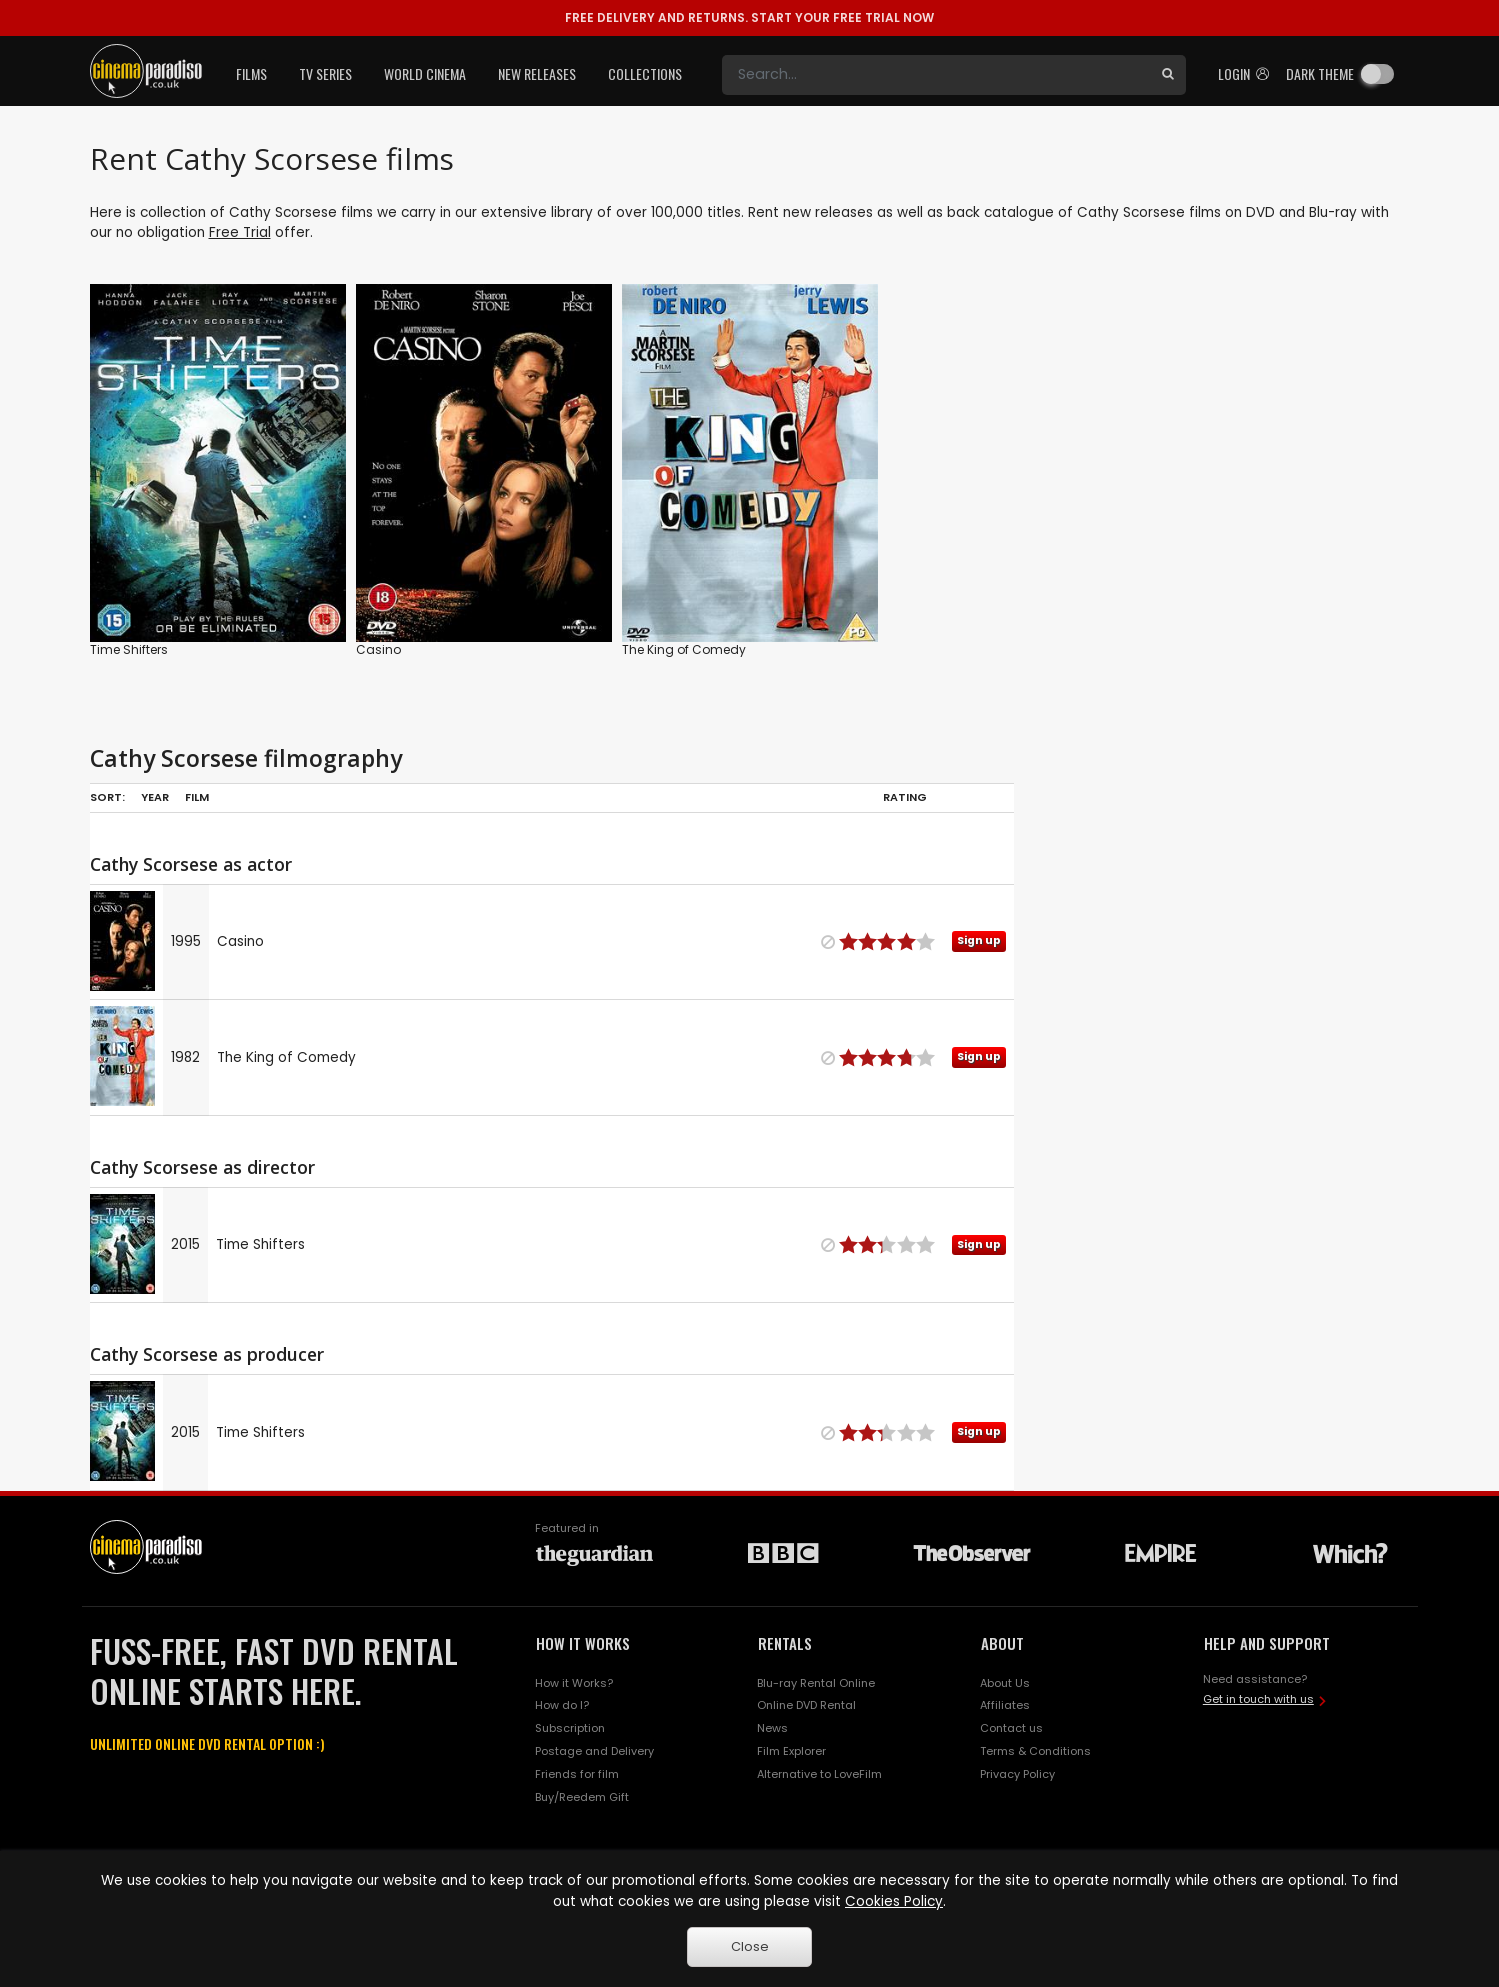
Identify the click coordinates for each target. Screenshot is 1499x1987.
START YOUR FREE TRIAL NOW (749, 17)
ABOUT (1002, 1643)
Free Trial (240, 232)
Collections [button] (645, 73)
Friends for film (577, 1774)
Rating (905, 797)
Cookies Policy (894, 1901)
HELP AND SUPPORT (1267, 1643)
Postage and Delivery (594, 1751)
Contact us (1011, 1728)
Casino (378, 649)
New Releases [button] (537, 73)
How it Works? (574, 1683)
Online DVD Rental (806, 1705)
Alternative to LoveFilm (819, 1774)
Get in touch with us (1258, 1699)
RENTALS (785, 1643)
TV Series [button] (325, 73)
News (772, 1728)
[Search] (936, 75)
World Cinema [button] (425, 73)
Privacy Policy (1017, 1774)
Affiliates (1005, 1705)
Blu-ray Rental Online (816, 1683)
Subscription (570, 1728)
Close (750, 1946)
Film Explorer (791, 1751)
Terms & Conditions (1035, 1751)
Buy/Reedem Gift (582, 1797)
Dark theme (1320, 73)
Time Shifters (129, 649)
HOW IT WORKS (583, 1643)
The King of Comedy (684, 649)
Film (197, 797)
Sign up (979, 940)
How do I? (562, 1705)
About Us (1005, 1683)
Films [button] (251, 73)
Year (155, 797)
